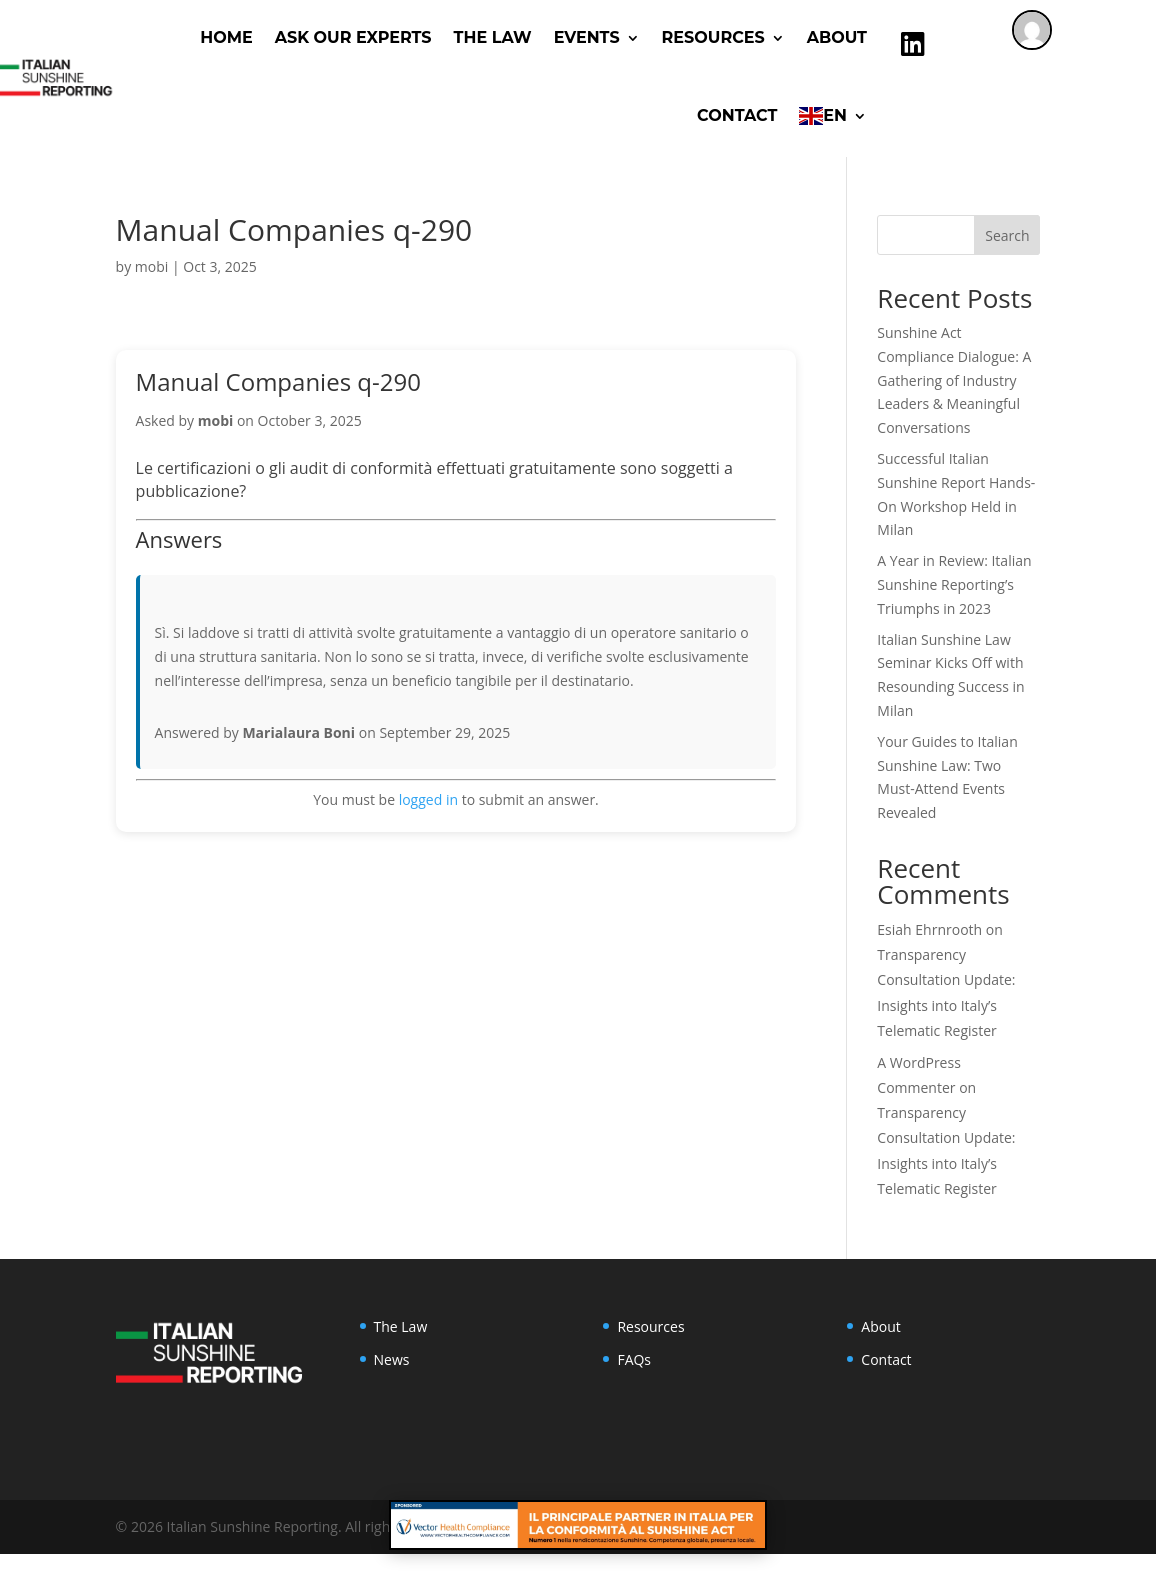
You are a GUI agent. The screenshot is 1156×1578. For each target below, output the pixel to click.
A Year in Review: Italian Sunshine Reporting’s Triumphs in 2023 (954, 584)
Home (226, 37)
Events (587, 37)
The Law (493, 37)
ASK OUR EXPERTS (353, 37)
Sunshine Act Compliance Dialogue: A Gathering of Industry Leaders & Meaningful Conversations (954, 380)
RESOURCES (713, 37)
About (837, 37)
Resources (650, 1326)
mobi (151, 266)
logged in (428, 799)
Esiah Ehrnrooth (929, 929)
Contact (737, 115)
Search (1007, 235)
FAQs (634, 1359)
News (392, 1359)
